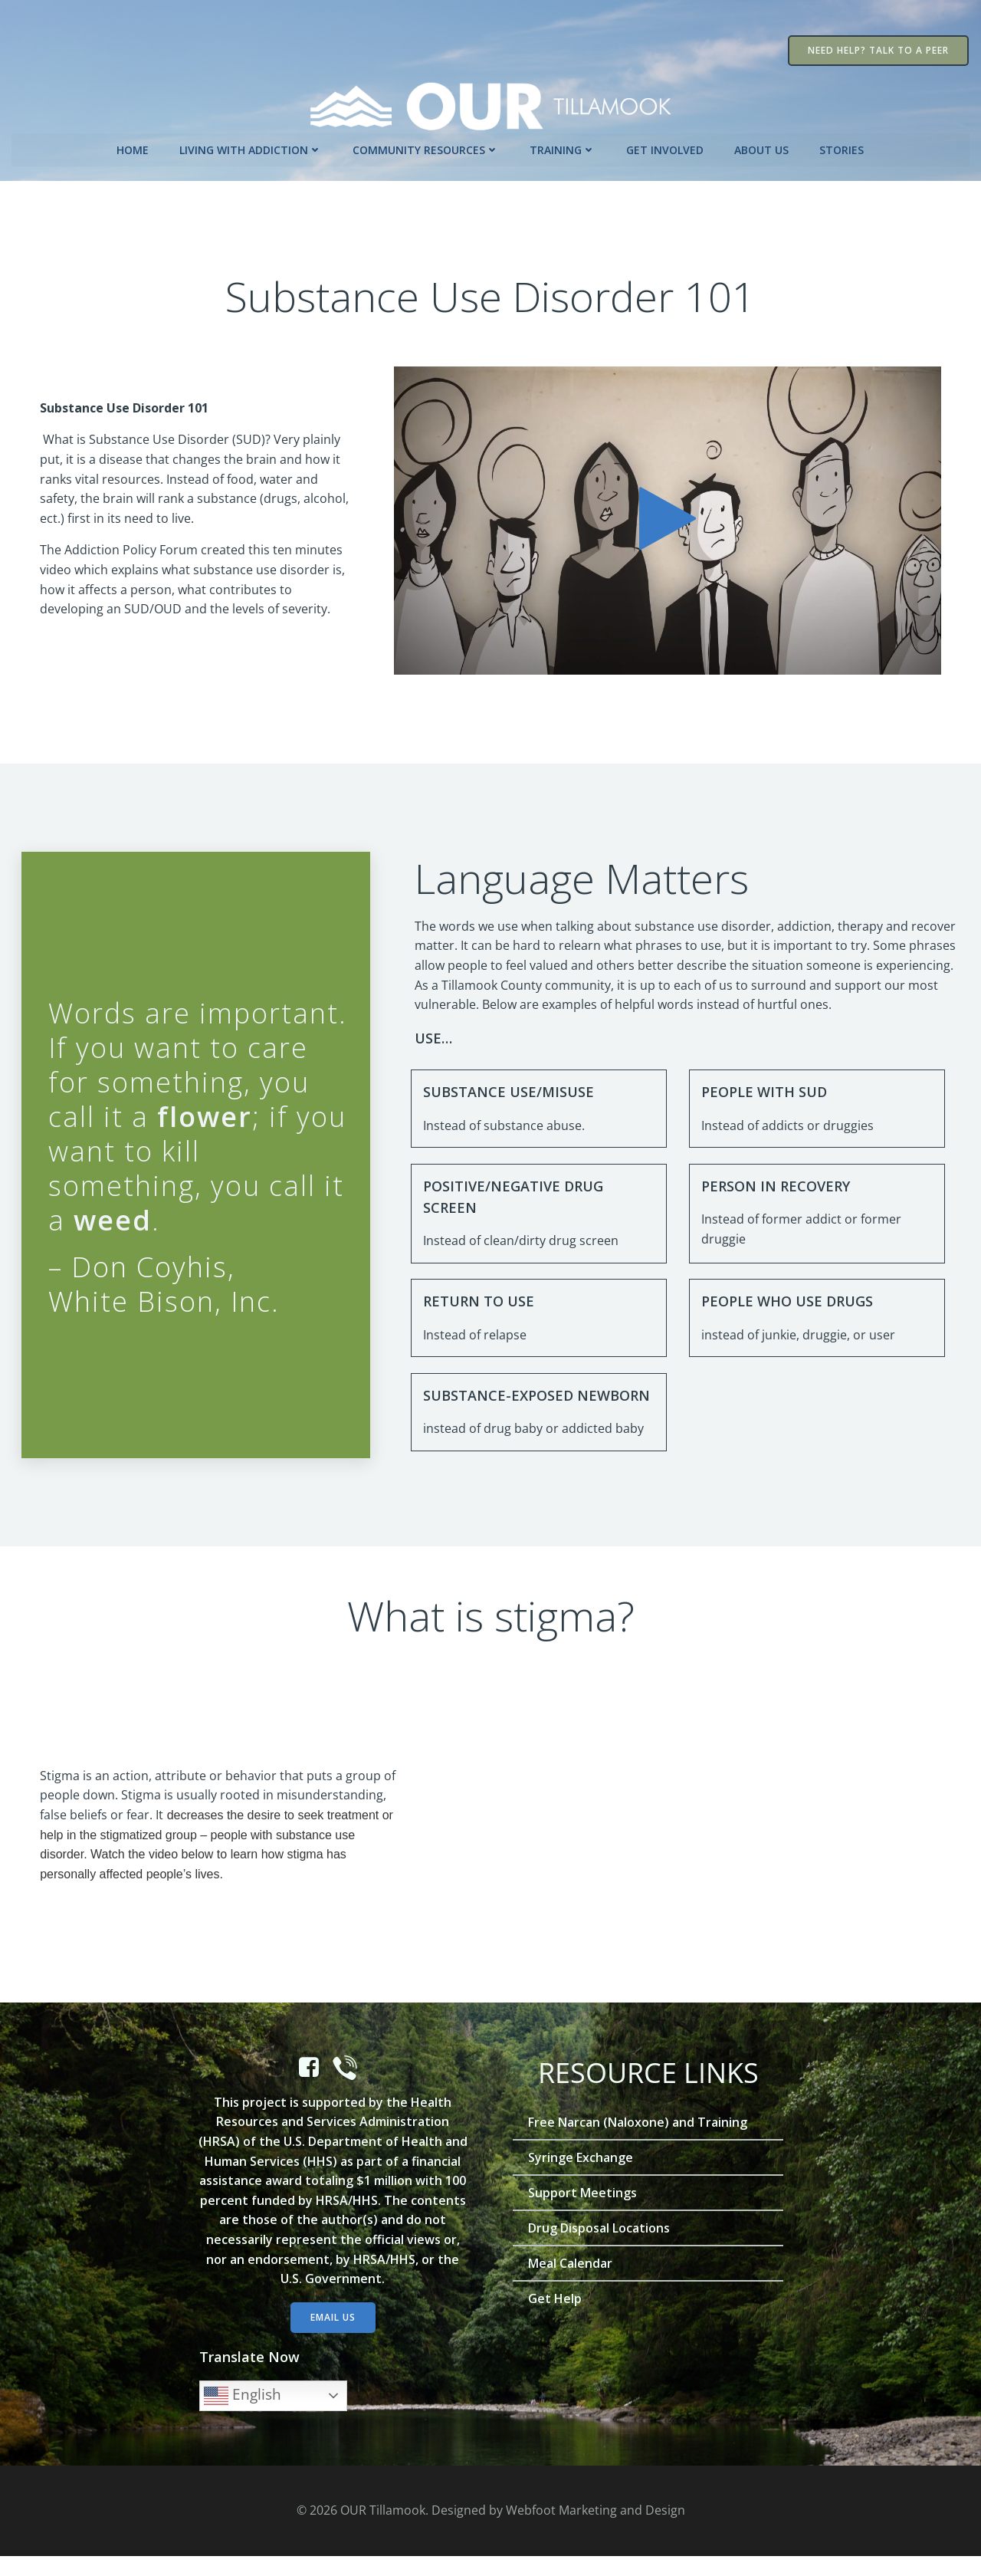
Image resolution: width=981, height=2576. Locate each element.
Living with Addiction (251, 148)
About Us (762, 148)
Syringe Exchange (581, 2176)
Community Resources (426, 148)
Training (563, 148)
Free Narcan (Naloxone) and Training (638, 2141)
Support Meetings (583, 2211)
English (243, 2415)
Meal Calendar (571, 2282)
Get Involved (665, 148)
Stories (842, 148)
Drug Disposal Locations (600, 2247)
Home (133, 148)
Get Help (555, 2317)
